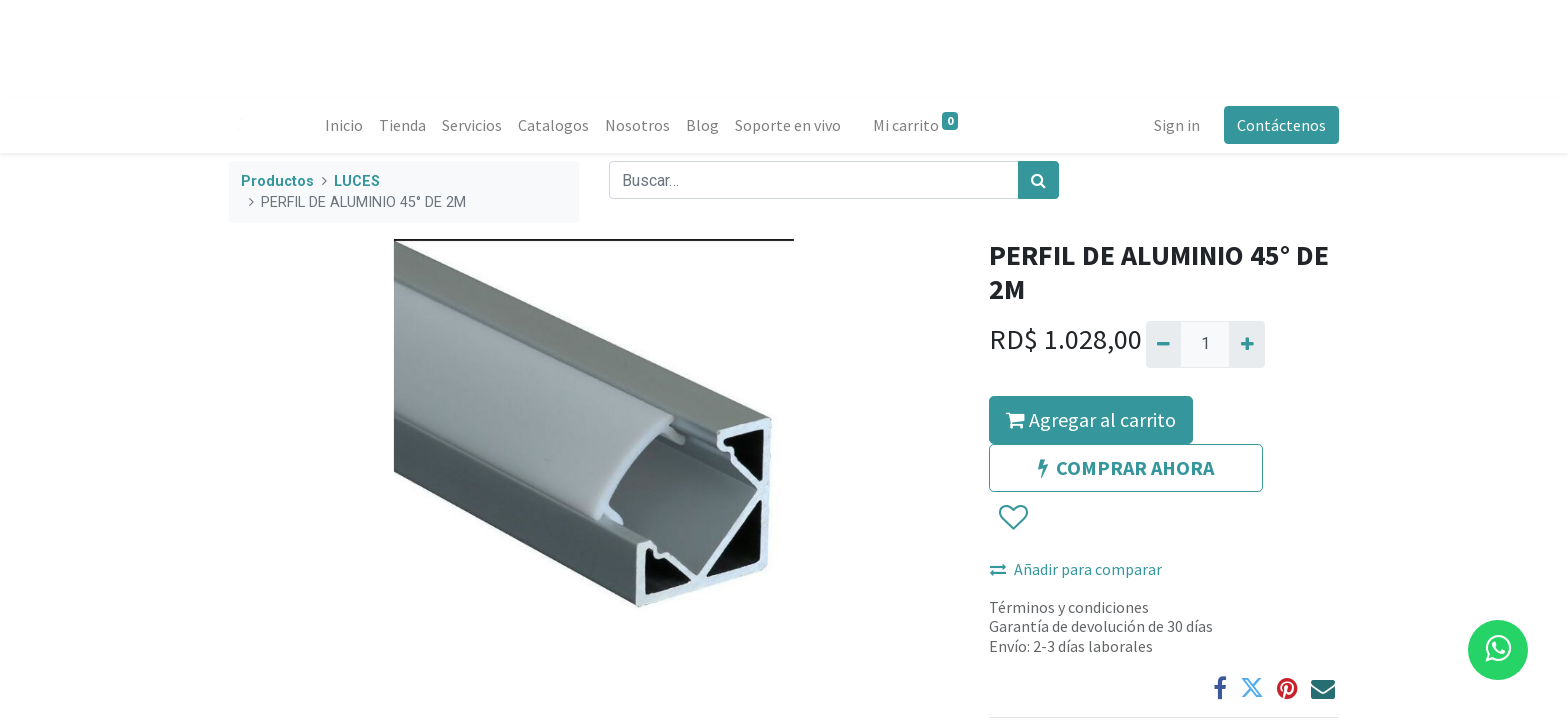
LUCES (357, 181)
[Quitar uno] (1163, 344)
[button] (1012, 518)
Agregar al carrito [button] (1091, 419)
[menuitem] (344, 125)
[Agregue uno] (1246, 344)
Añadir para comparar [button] (1076, 569)
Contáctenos (1281, 125)
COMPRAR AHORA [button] (1126, 467)
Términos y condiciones (1069, 607)
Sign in (1177, 125)
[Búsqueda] (1038, 180)
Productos (277, 181)
